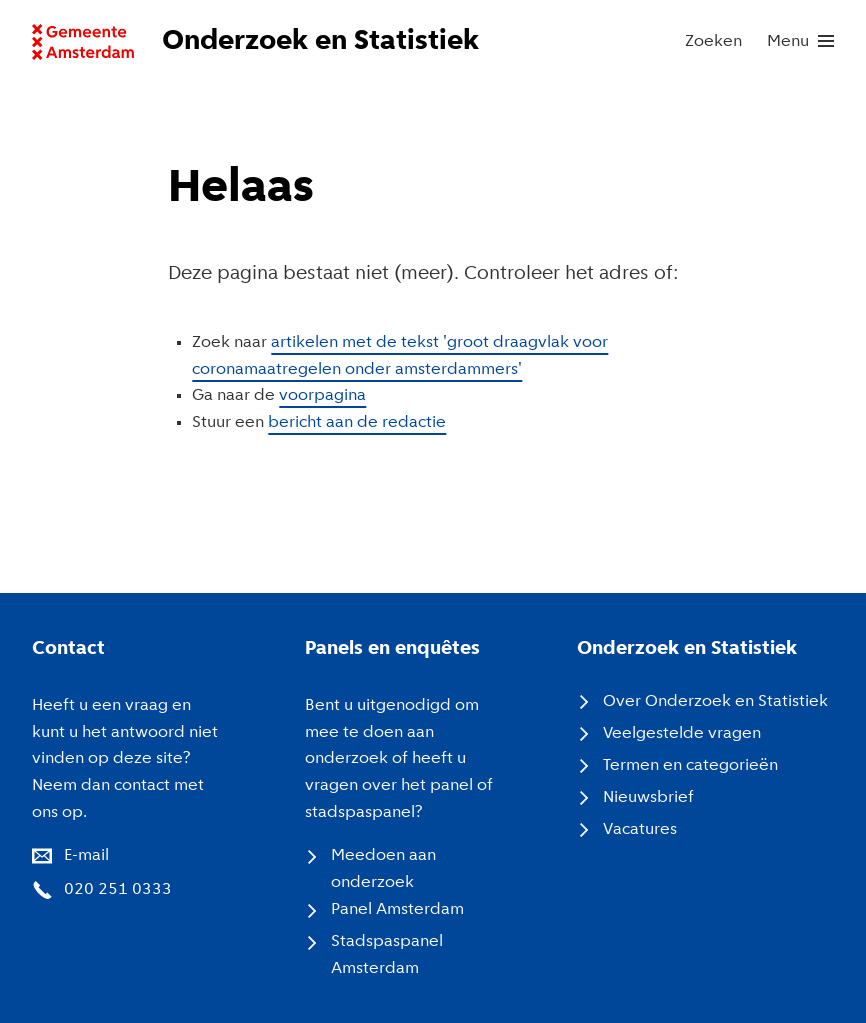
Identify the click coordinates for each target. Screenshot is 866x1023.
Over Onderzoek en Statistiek (715, 701)
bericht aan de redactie (357, 422)
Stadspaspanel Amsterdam (387, 955)
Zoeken (713, 41)
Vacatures (640, 829)
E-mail (86, 855)
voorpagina (322, 395)
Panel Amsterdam (397, 909)
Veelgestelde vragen (682, 733)
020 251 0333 (118, 889)
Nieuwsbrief (648, 797)
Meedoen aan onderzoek (383, 869)
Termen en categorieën (690, 765)
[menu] (800, 42)
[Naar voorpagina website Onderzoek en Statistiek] (284, 42)
